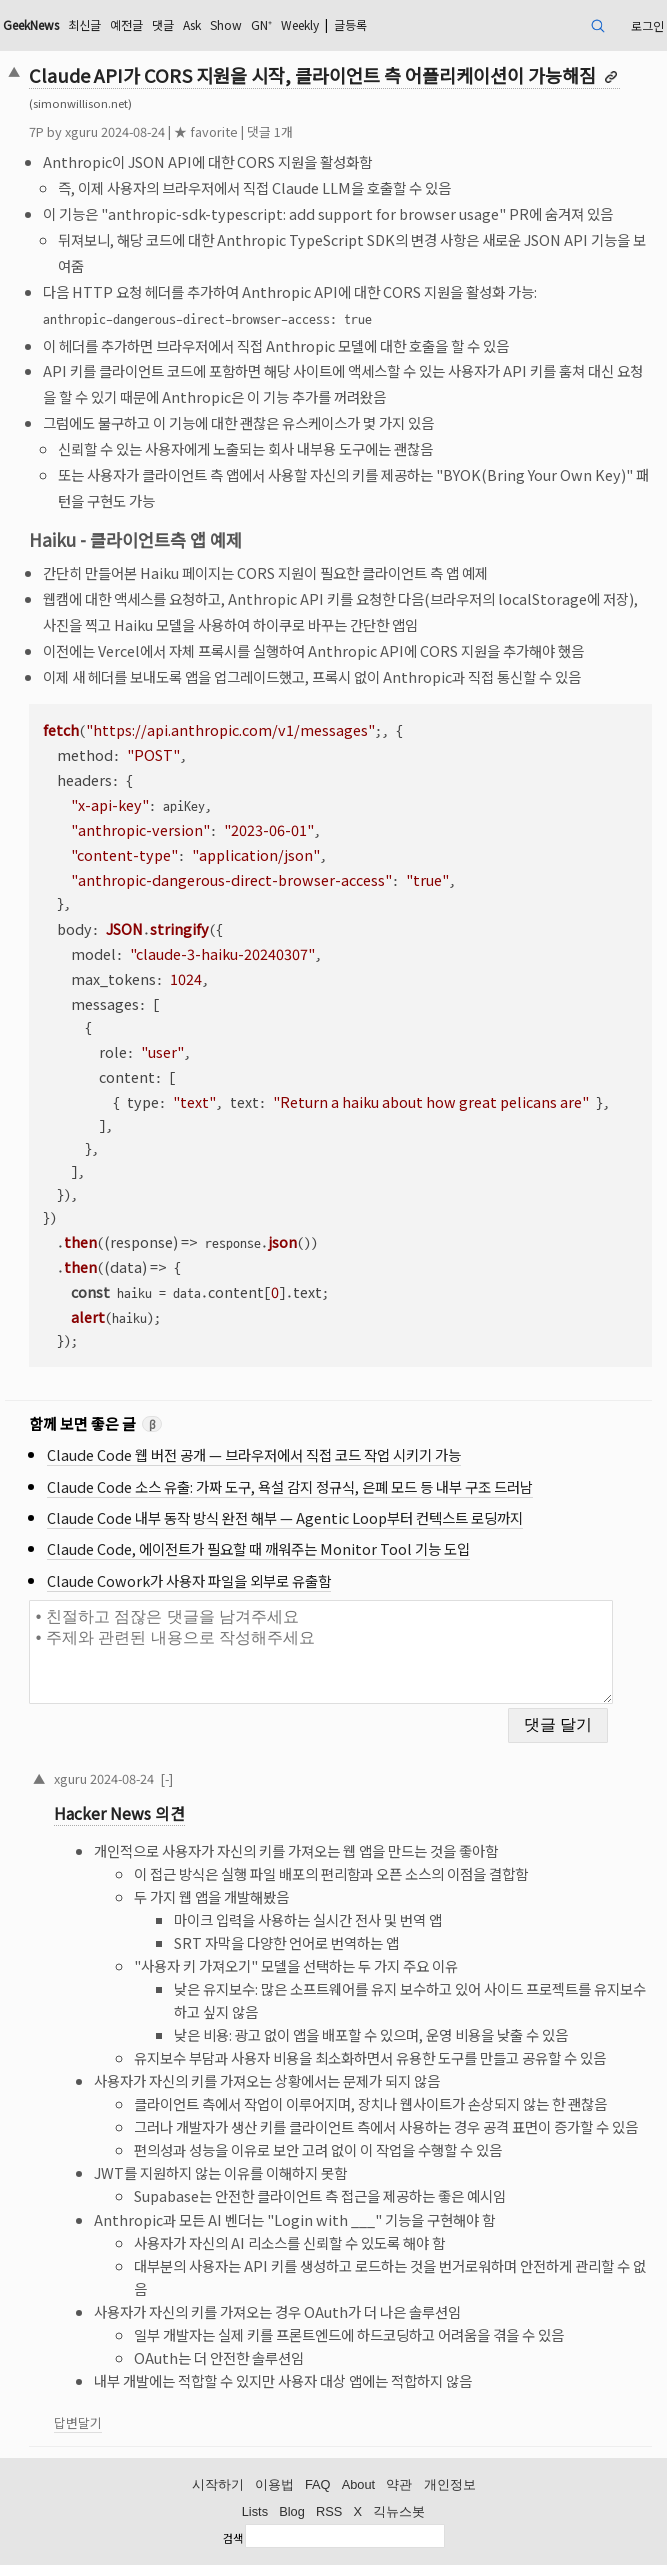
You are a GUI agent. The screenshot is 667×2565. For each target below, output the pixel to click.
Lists (255, 2511)
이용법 (274, 2484)
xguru (81, 131)
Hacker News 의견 (119, 1813)
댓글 (163, 24)
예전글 (126, 24)
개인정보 (450, 2484)
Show (226, 24)
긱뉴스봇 (399, 2511)
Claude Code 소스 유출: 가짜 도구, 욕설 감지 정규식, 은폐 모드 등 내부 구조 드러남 (290, 1486)
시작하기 (218, 2484)
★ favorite (206, 131)
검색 (233, 2538)
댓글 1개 (270, 131)
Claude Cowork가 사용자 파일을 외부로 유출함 (189, 1580)
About (358, 2484)
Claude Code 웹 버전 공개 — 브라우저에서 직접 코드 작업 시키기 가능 (254, 1454)
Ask (192, 24)
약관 (399, 2484)
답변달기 (78, 2422)
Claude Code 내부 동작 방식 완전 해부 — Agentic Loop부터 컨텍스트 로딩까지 (285, 1517)
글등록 (350, 24)
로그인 (647, 25)
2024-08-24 (122, 1778)
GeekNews (31, 24)
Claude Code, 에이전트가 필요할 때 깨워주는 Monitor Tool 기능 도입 (258, 1548)
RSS (329, 2511)
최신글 (84, 24)
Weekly (300, 24)
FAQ (318, 2484)
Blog (292, 2511)
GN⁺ (261, 24)
